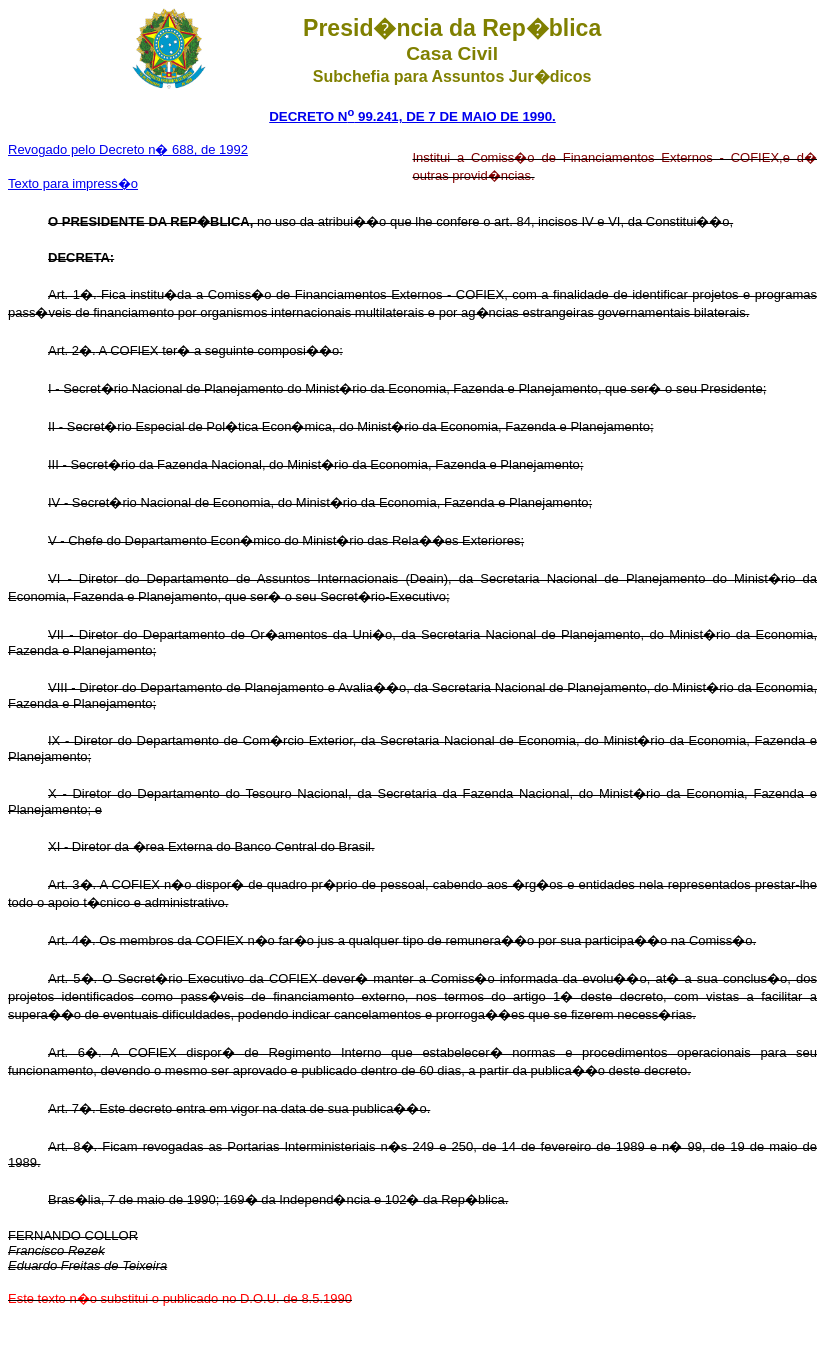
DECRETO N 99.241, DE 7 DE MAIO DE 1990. (412, 116)
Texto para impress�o (73, 183)
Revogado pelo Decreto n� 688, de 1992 (128, 149)
